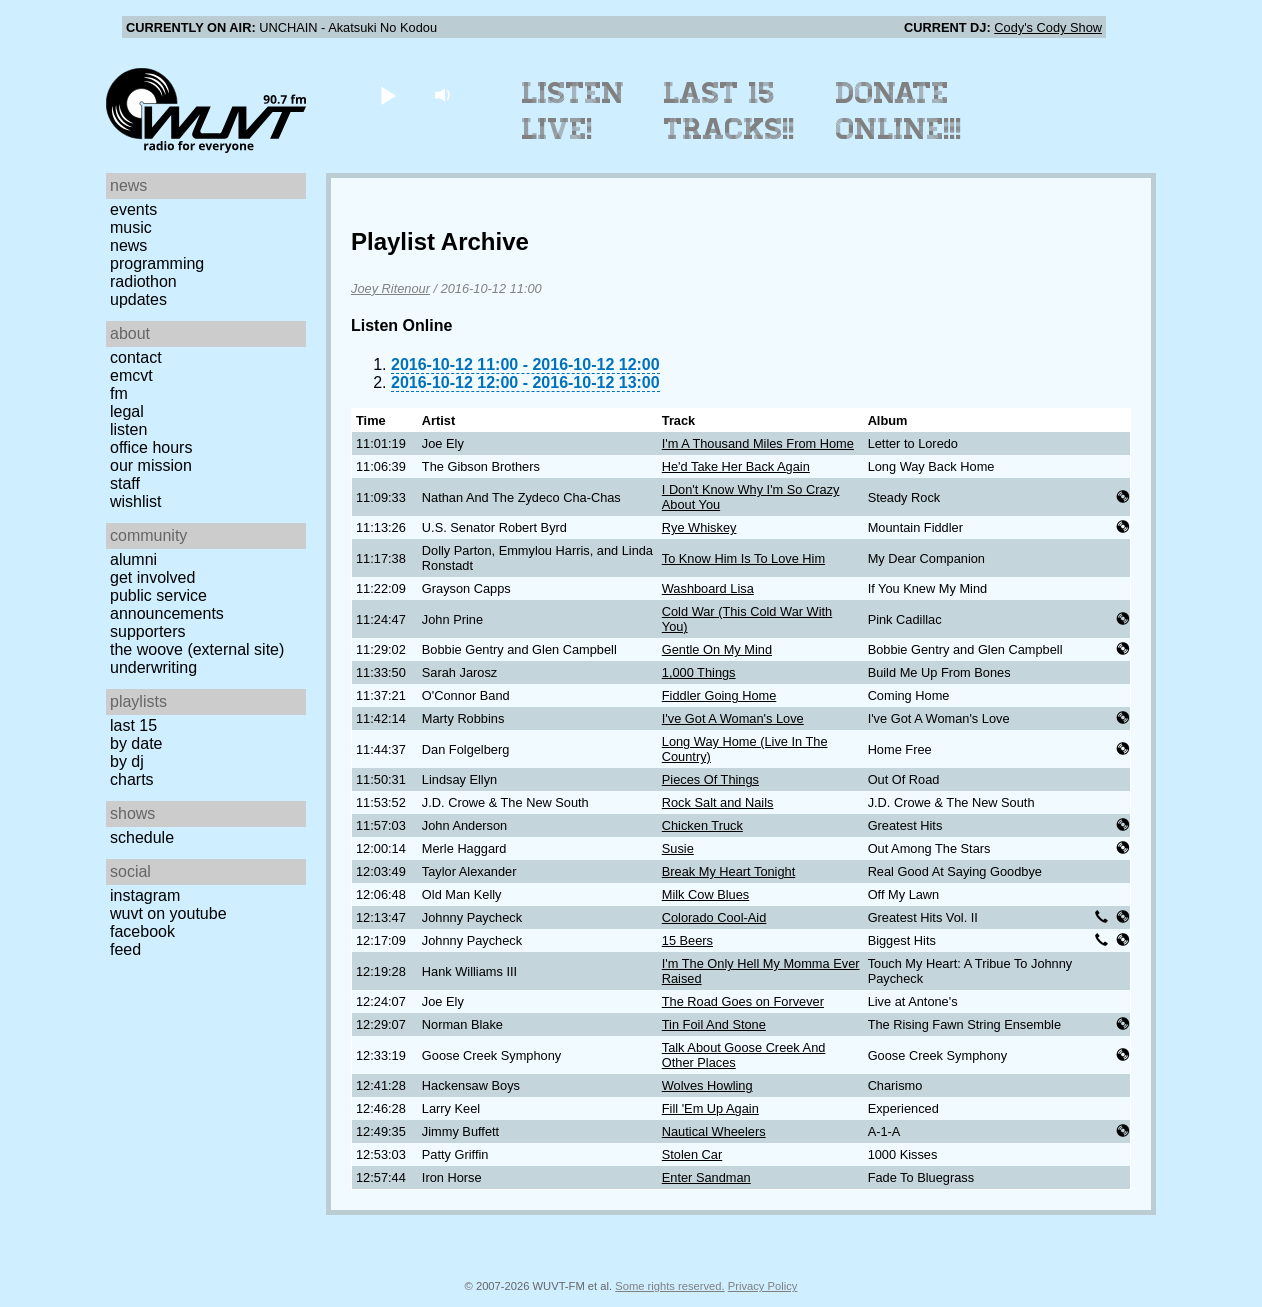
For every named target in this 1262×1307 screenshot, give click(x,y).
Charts (132, 779)
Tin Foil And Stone (714, 1024)
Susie (678, 848)
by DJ (127, 761)
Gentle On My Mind (717, 649)
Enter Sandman (706, 1177)
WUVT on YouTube (168, 913)
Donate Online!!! (899, 111)
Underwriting (153, 667)
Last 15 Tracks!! (729, 111)
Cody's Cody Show (1048, 27)
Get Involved (152, 577)
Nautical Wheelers (714, 1131)
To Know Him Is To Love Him (743, 558)
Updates (138, 299)
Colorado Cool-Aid (714, 917)
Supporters (148, 631)
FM (119, 393)
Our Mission (151, 465)
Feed (125, 949)
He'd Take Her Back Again (736, 466)
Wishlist (136, 501)
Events (133, 209)
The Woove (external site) (197, 649)
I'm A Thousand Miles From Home (758, 443)
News (128, 245)
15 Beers (687, 940)
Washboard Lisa (708, 588)
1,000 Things (699, 672)
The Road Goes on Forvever (743, 1001)
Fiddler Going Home (719, 695)
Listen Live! (573, 111)
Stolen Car (692, 1154)
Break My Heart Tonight (728, 871)
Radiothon (143, 281)
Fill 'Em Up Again (710, 1108)
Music (131, 227)
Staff (125, 483)
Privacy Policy (763, 1286)
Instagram (145, 895)
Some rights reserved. (669, 1286)
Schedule (142, 837)
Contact (136, 357)
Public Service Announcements (167, 604)
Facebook (142, 931)
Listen (128, 429)
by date (136, 743)
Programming (157, 263)
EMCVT (131, 375)
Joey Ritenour (390, 288)
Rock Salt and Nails (718, 802)
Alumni (133, 559)
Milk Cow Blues (705, 894)
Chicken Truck (702, 825)
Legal (127, 411)
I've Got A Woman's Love (733, 718)
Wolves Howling (707, 1085)
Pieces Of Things (710, 779)
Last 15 (133, 725)
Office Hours (151, 447)
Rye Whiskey (699, 527)
